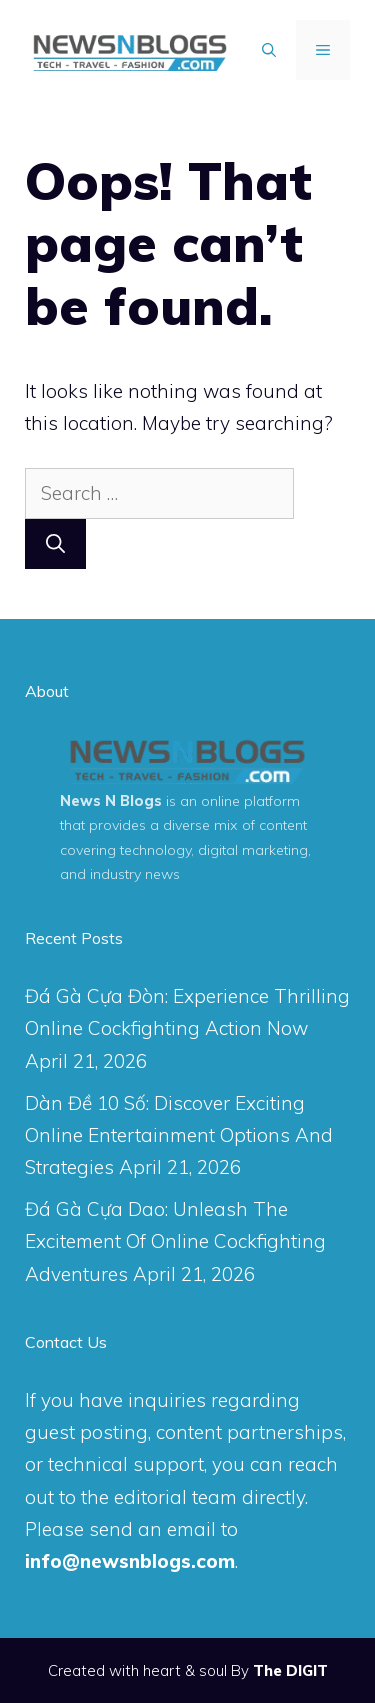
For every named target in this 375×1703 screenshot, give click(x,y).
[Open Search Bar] (269, 50)
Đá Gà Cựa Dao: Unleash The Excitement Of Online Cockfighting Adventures (175, 1241)
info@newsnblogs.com (130, 1561)
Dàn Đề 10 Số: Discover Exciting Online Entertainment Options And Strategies (179, 1135)
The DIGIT (290, 1670)
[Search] (55, 544)
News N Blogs (111, 801)
